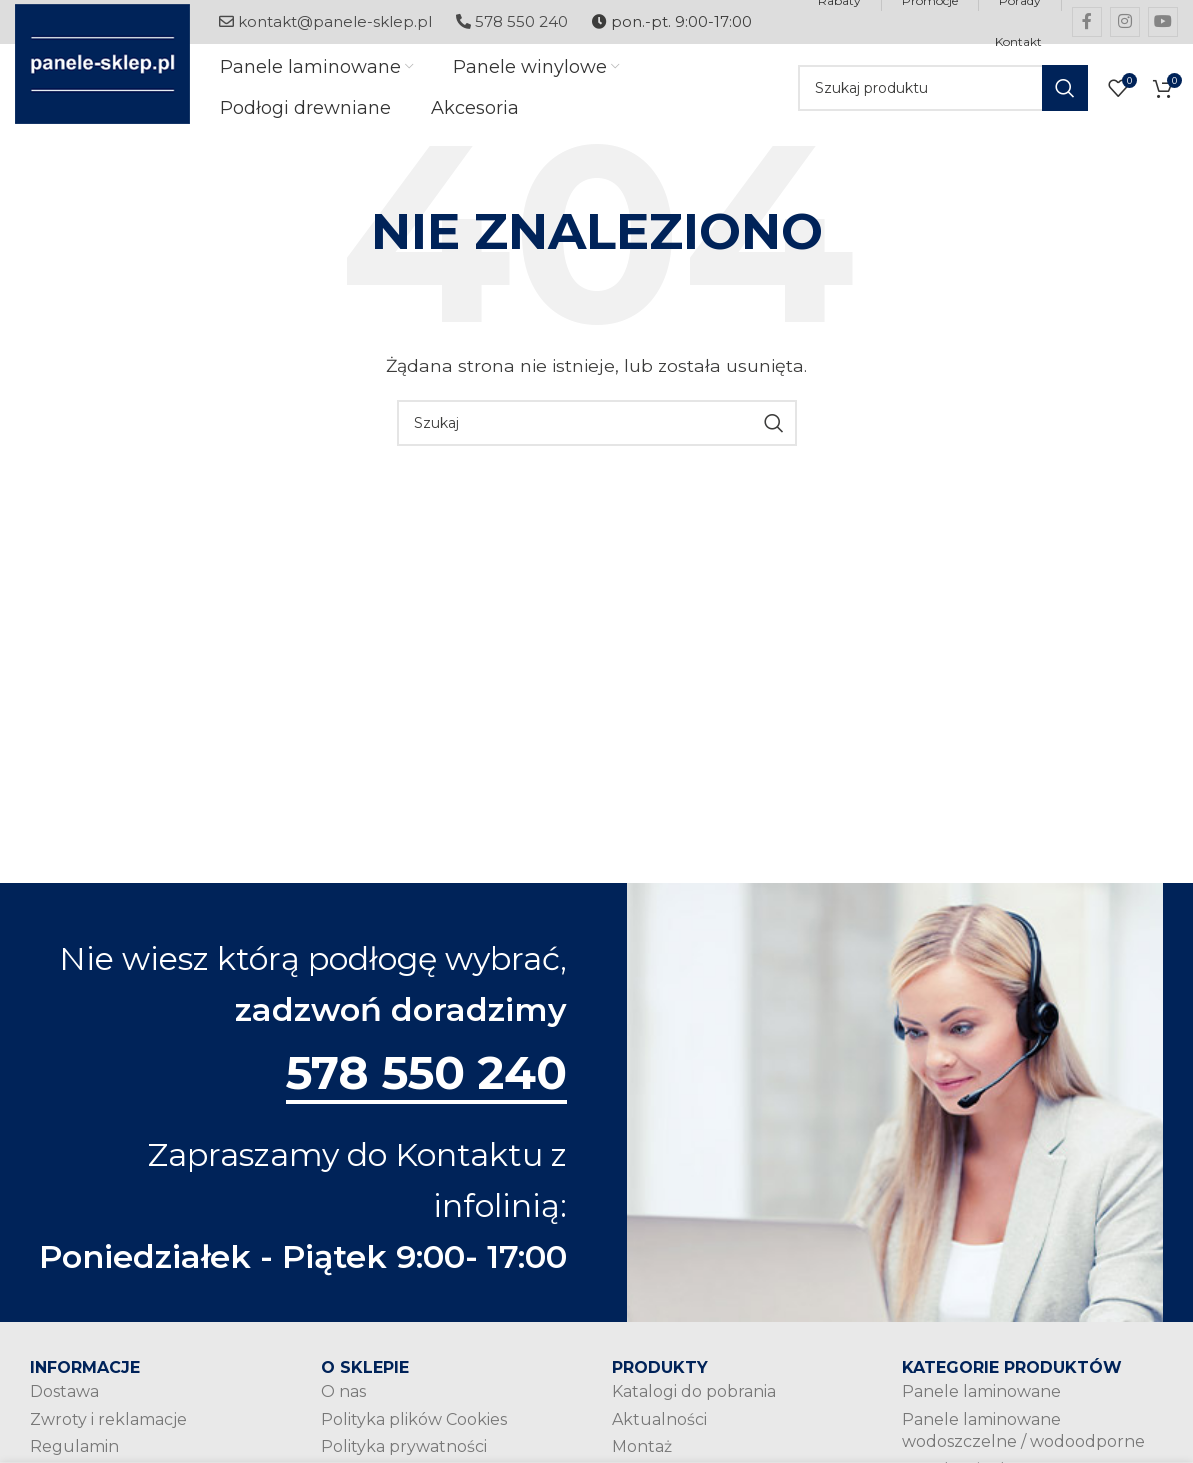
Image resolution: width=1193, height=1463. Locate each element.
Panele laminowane (981, 1402)
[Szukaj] (943, 90)
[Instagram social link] (1125, 22)
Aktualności (659, 1429)
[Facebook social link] (1087, 22)
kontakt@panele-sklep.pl (325, 21)
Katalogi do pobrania (694, 1402)
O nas (343, 1402)
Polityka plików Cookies (414, 1429)
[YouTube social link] (1163, 22)
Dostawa (64, 1402)
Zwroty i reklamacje (108, 1429)
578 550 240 (512, 21)
